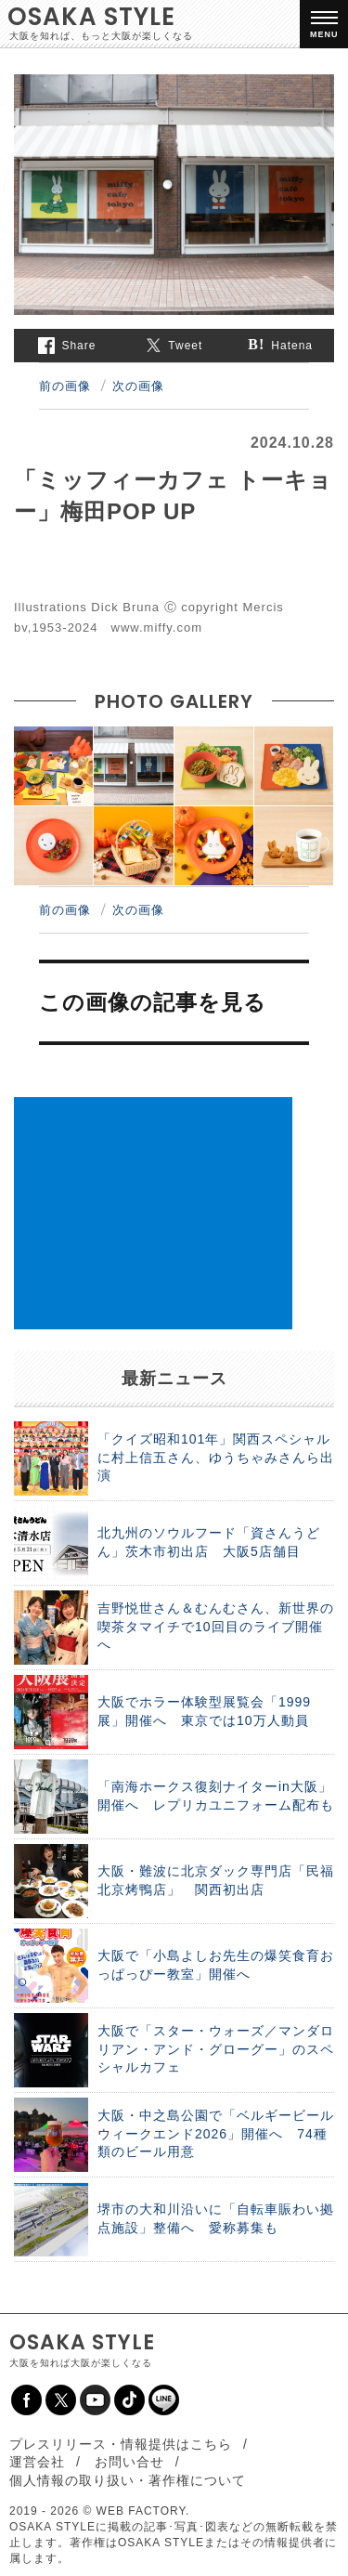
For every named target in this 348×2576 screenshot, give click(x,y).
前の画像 (65, 385)
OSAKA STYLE (91, 16)
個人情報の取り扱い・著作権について (127, 2480)
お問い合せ (129, 2461)
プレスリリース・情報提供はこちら (120, 2444)
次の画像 (138, 385)
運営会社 (37, 2461)
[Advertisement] (153, 1213)
